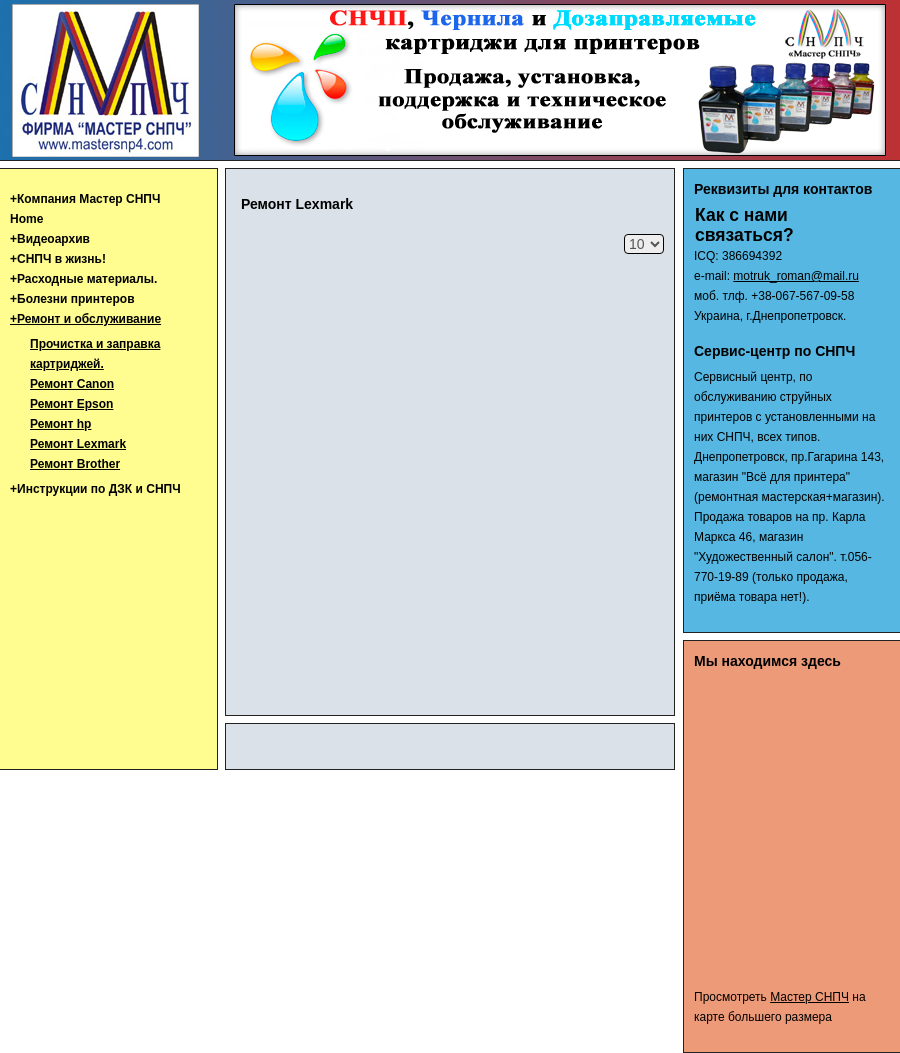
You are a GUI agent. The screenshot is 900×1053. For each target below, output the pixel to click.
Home (26, 219)
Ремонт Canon (72, 384)
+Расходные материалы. (83, 279)
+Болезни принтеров (72, 299)
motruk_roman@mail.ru (796, 276)
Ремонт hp (60, 424)
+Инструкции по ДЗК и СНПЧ (95, 489)
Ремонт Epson (71, 404)
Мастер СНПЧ (809, 997)
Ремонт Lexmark (78, 444)
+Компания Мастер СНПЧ (85, 199)
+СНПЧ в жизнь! (58, 259)
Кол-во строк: (624, 234)
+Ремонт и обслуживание (85, 319)
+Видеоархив (50, 239)
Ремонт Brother (75, 464)
